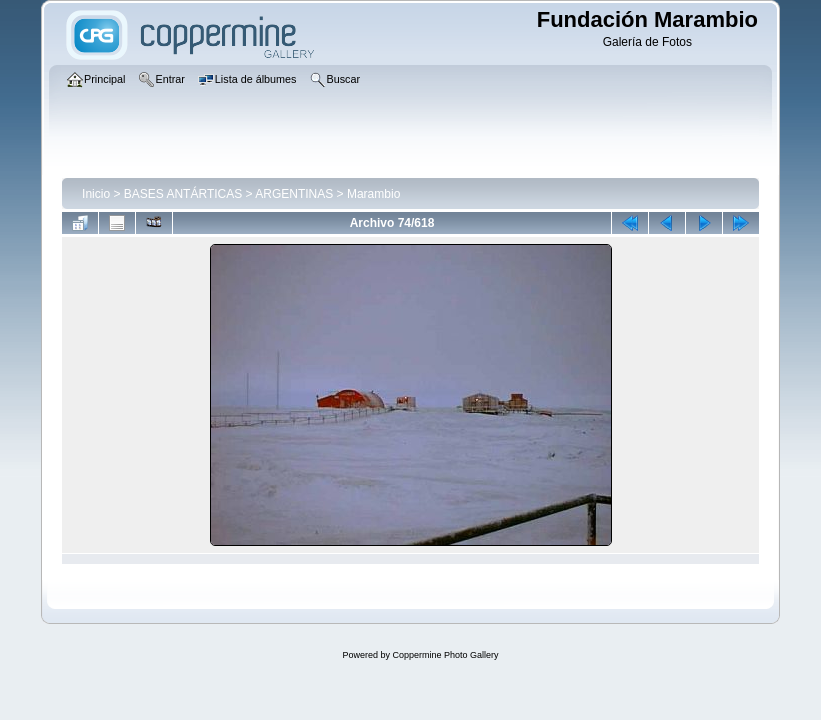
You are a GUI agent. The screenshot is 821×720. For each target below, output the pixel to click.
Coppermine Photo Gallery (445, 655)
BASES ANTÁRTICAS (183, 194)
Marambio (373, 194)
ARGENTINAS (294, 194)
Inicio (96, 194)
